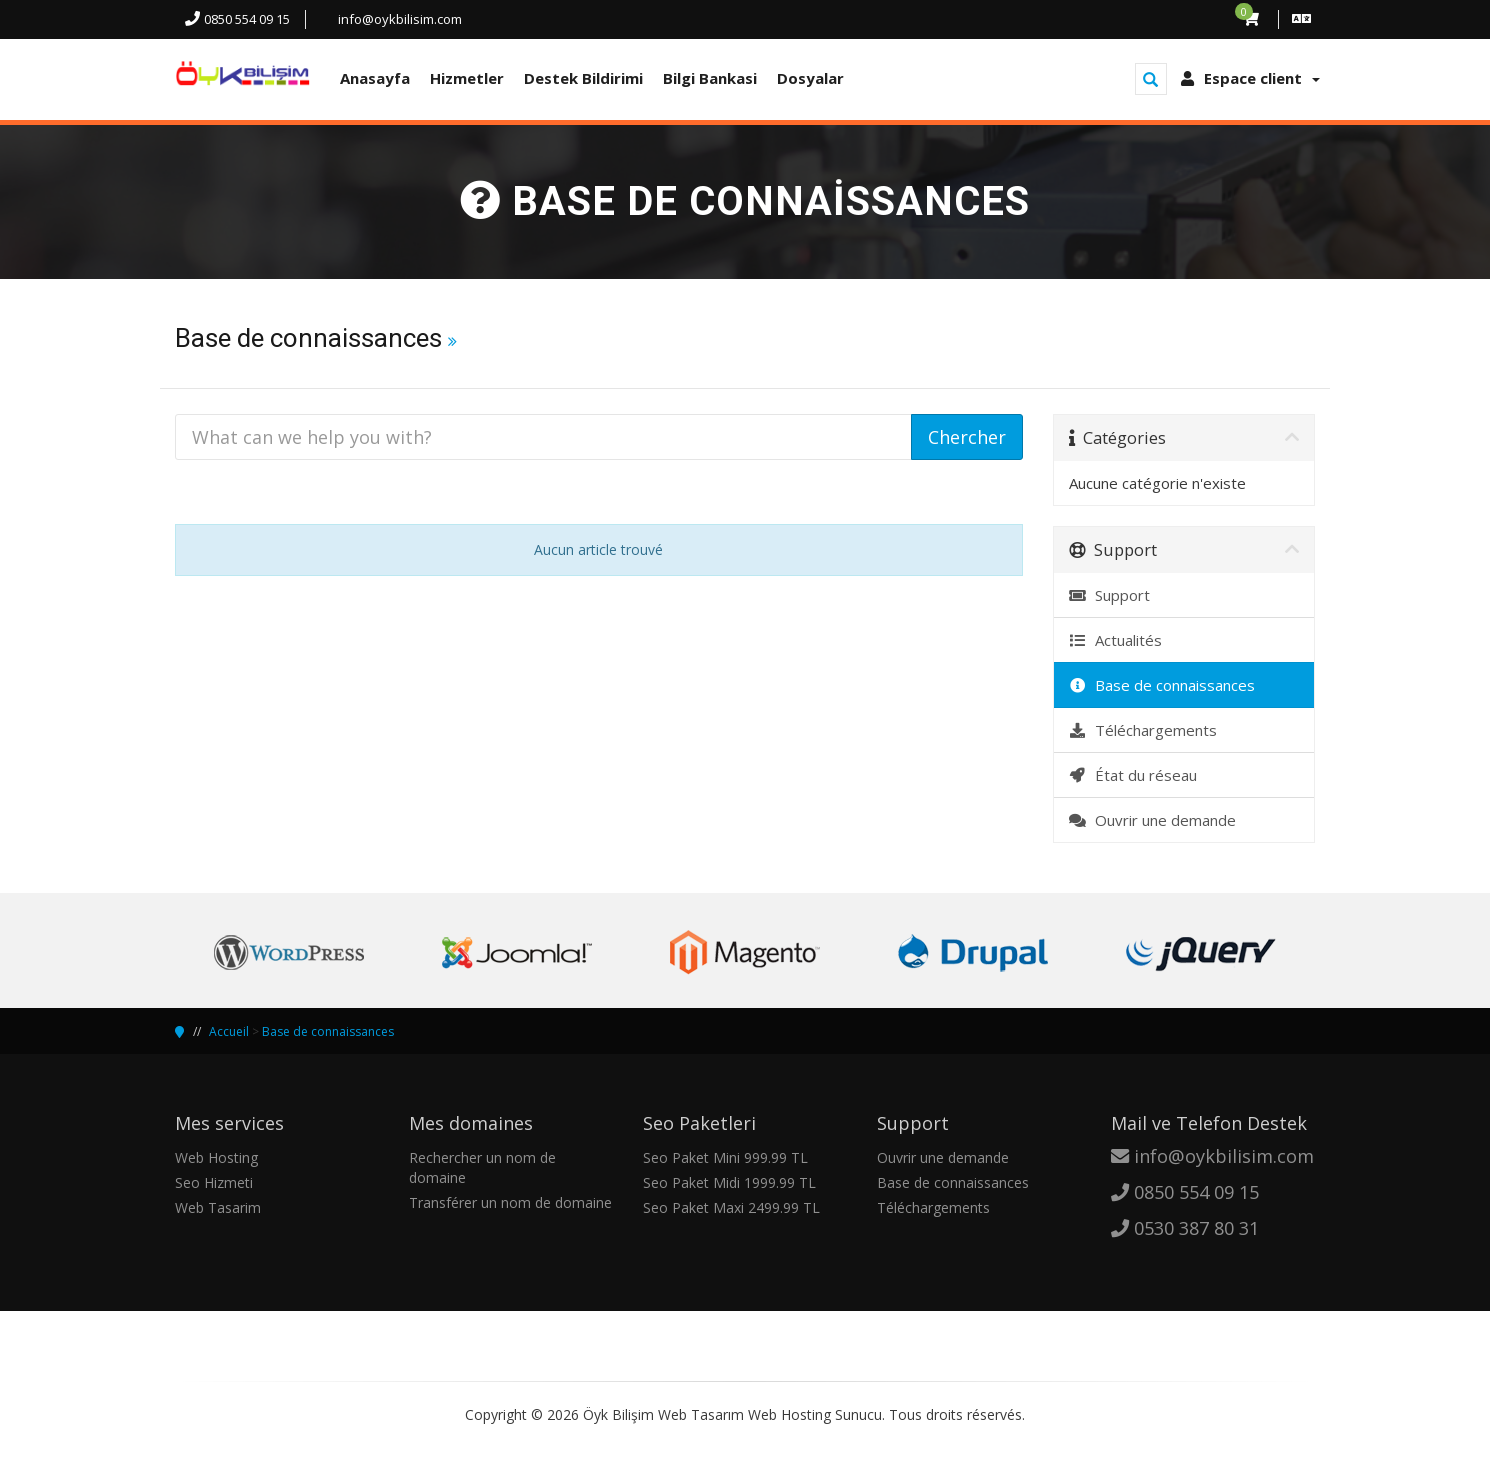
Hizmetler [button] (467, 78)
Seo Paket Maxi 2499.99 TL (731, 1207)
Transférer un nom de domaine (510, 1202)
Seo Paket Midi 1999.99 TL (729, 1182)
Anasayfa (375, 78)
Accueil (229, 1031)
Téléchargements (1143, 730)
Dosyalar (810, 78)
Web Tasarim (218, 1207)
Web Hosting (216, 1157)
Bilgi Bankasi (710, 78)
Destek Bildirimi (583, 78)
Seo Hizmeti (214, 1182)
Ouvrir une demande (1153, 820)
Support (1110, 595)
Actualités (1116, 640)
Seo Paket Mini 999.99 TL (725, 1157)
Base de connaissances (1162, 685)
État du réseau (1133, 775)
